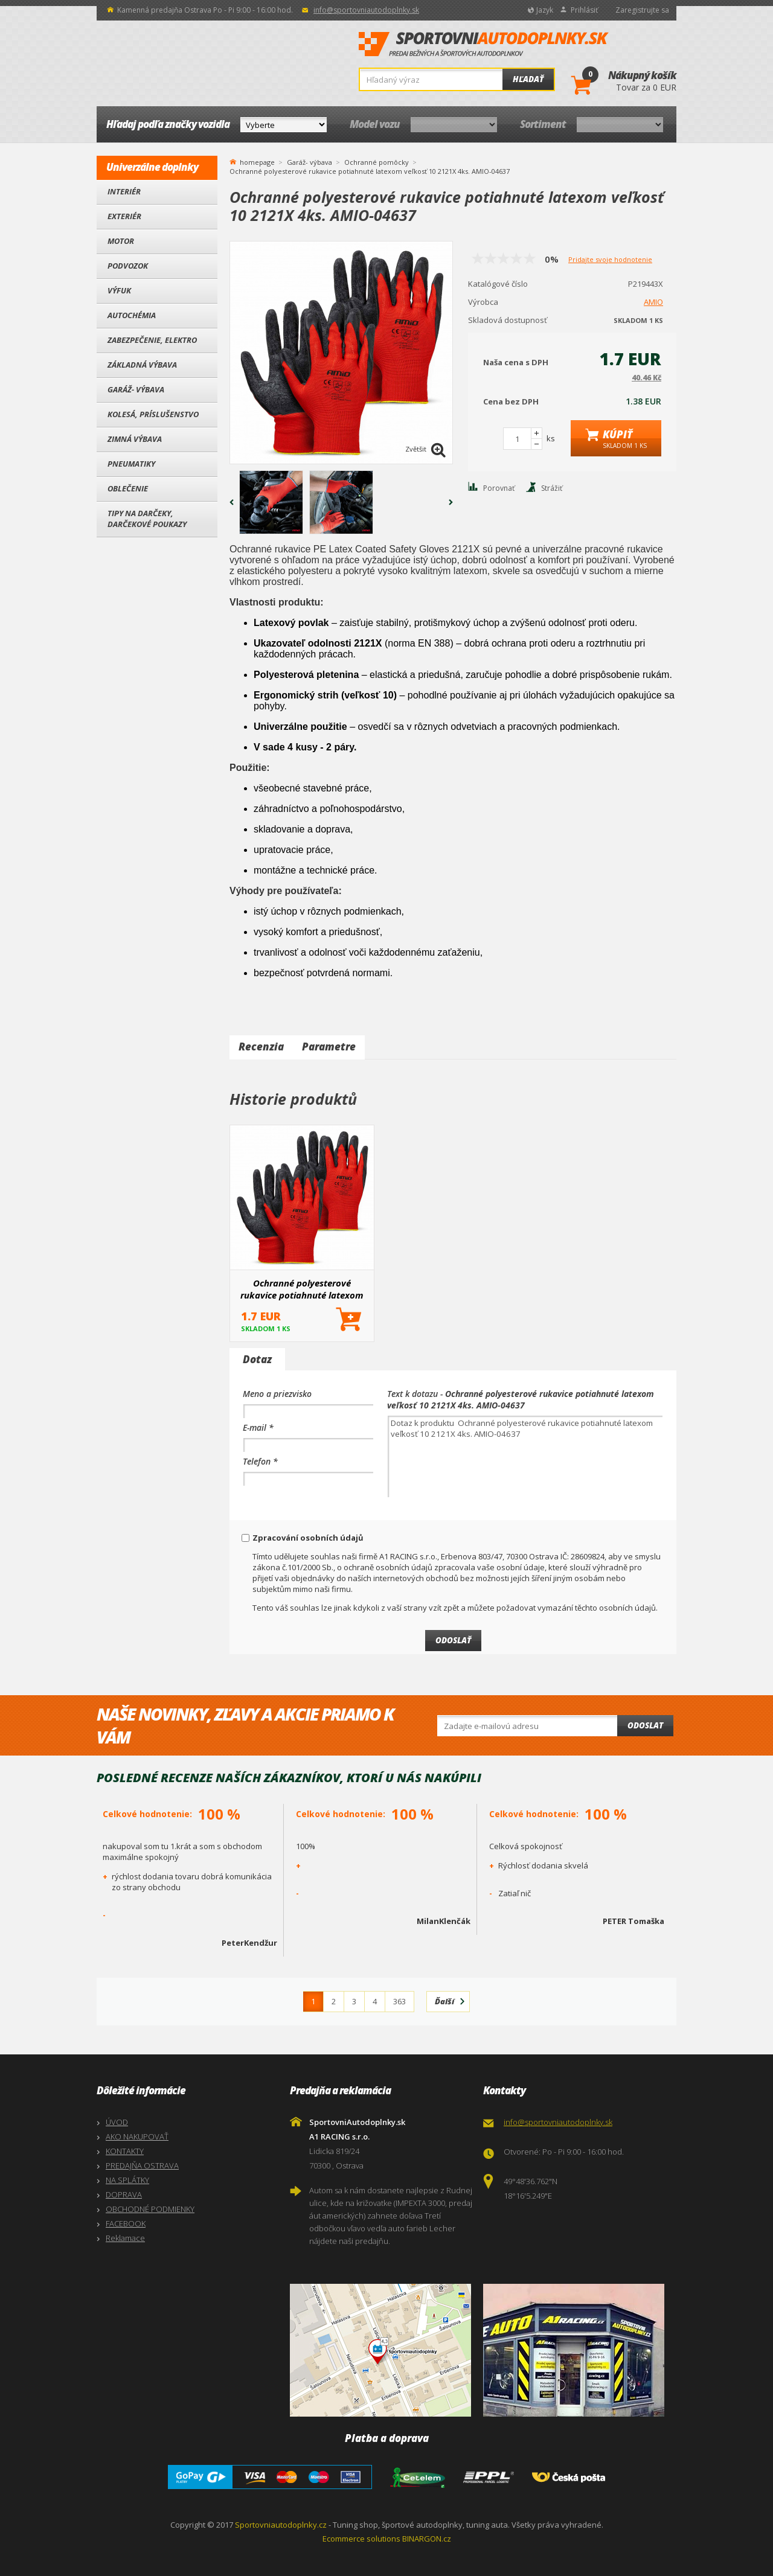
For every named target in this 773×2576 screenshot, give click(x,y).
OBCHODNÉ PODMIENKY (150, 2209)
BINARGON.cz (426, 2538)
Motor (120, 240)
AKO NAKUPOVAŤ (137, 2136)
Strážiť (551, 488)
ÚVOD (117, 2122)
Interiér (124, 191)
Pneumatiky (131, 463)
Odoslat (645, 1725)
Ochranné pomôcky (376, 162)
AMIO (653, 301)
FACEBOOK (126, 2223)
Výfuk (119, 290)
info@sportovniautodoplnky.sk (366, 10)
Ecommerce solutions (361, 2538)
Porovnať (499, 488)
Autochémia (131, 315)
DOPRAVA (124, 2194)
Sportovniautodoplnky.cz (281, 2524)
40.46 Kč (646, 377)
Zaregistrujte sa (642, 10)
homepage (257, 161)
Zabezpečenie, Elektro (152, 339)
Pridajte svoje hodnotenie (610, 259)
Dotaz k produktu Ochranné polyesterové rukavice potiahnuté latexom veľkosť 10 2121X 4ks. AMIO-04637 (525, 1456)
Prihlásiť (584, 10)
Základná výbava (142, 364)
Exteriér (124, 216)
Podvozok (127, 265)
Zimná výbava (134, 438)
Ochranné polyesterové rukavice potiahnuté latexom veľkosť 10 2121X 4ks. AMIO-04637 (302, 1289)
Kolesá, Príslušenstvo (153, 414)
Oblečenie (127, 488)
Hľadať (528, 79)
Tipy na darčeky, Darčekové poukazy (147, 518)
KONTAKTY (125, 2151)
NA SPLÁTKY (127, 2180)
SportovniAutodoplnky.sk (484, 44)
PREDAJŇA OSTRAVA (142, 2165)
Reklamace (125, 2237)
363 (399, 2001)
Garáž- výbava (135, 389)
